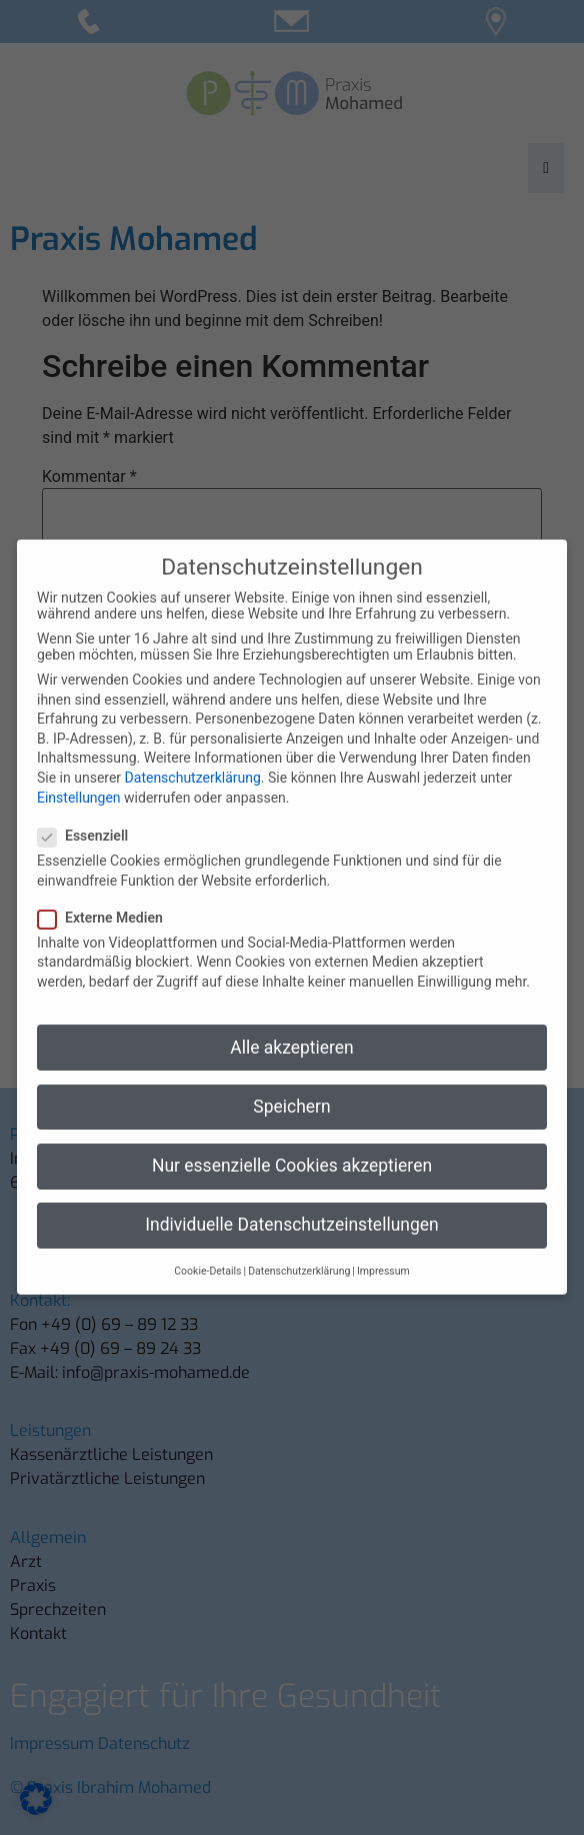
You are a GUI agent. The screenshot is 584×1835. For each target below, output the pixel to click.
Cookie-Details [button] (207, 1249)
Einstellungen (79, 776)
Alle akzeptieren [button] (292, 1026)
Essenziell (89, 814)
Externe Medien (106, 896)
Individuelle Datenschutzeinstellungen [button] (291, 1203)
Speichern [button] (291, 1085)
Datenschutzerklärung (193, 756)
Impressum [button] (383, 1249)
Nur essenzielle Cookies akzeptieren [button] (292, 1144)
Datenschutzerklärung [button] (299, 1249)
